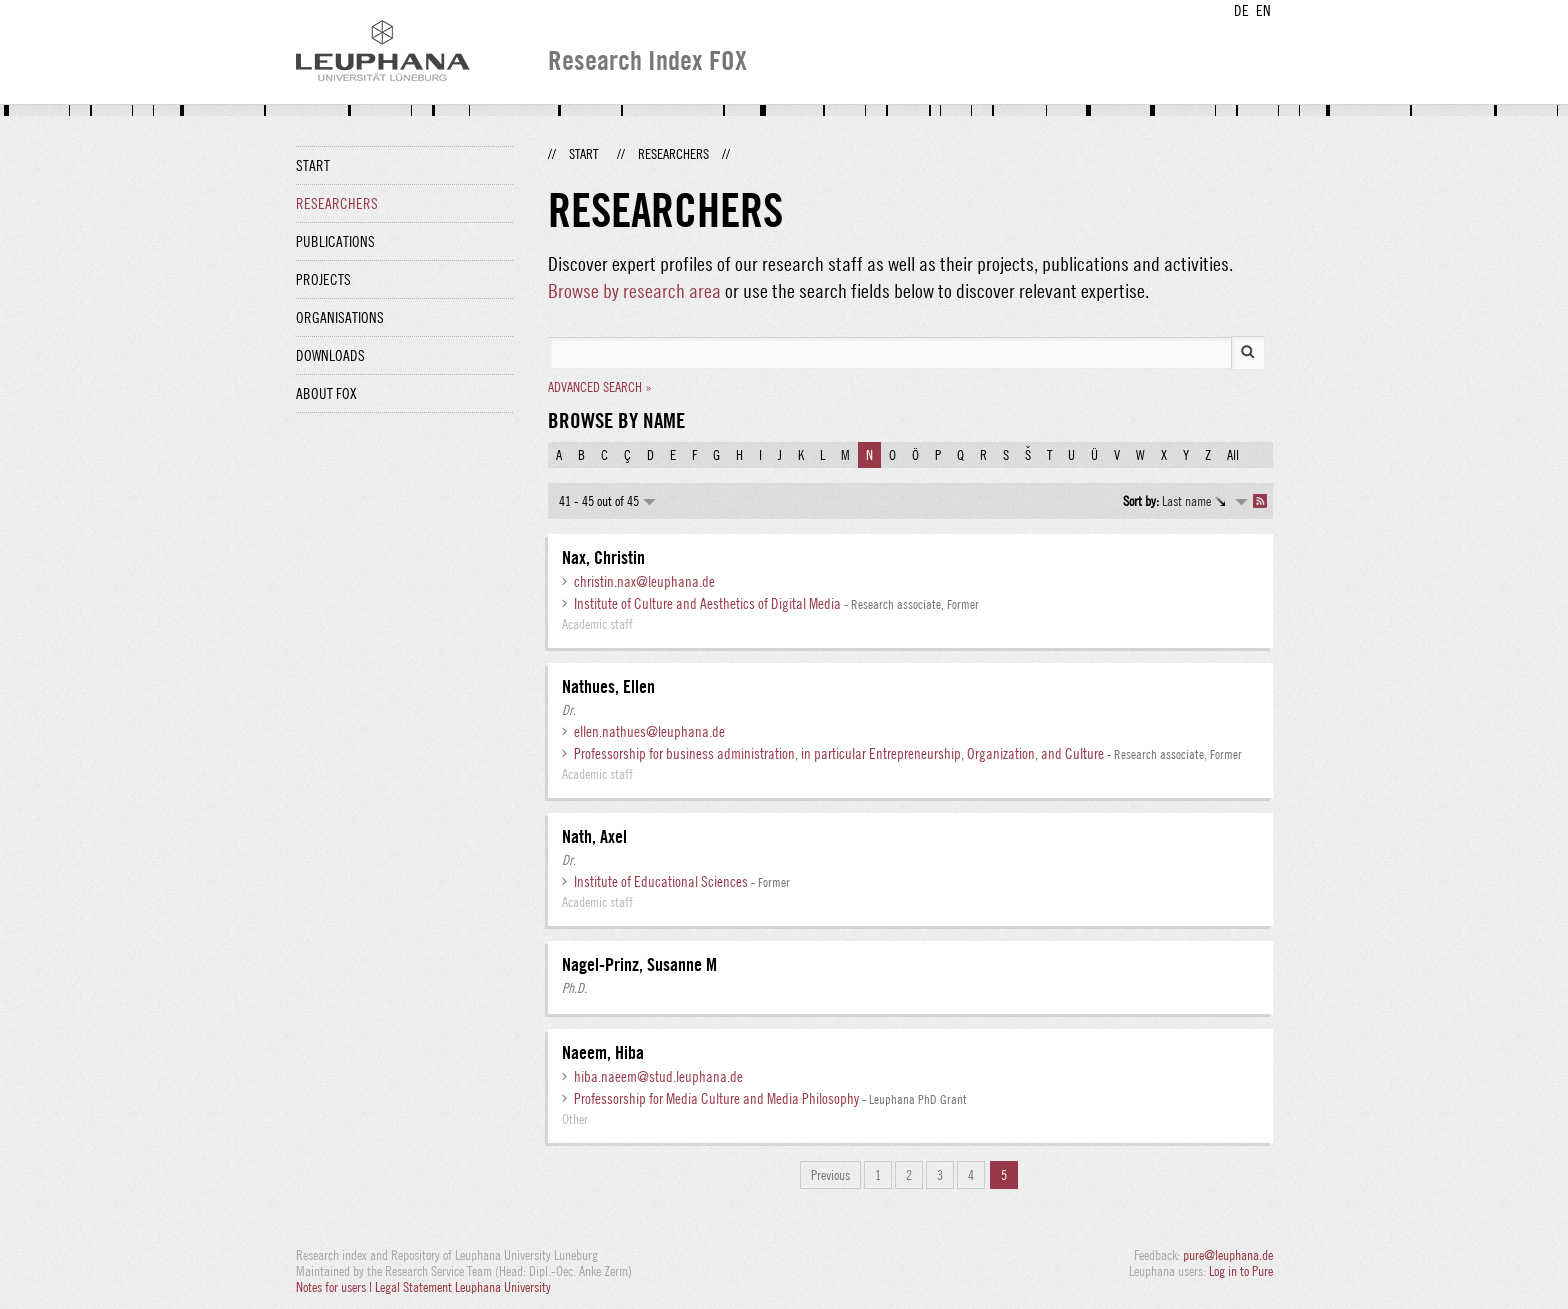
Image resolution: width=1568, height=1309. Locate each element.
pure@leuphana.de (1228, 1255)
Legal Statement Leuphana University (463, 1287)
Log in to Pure (1241, 1271)
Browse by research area (634, 290)
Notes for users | (335, 1287)
